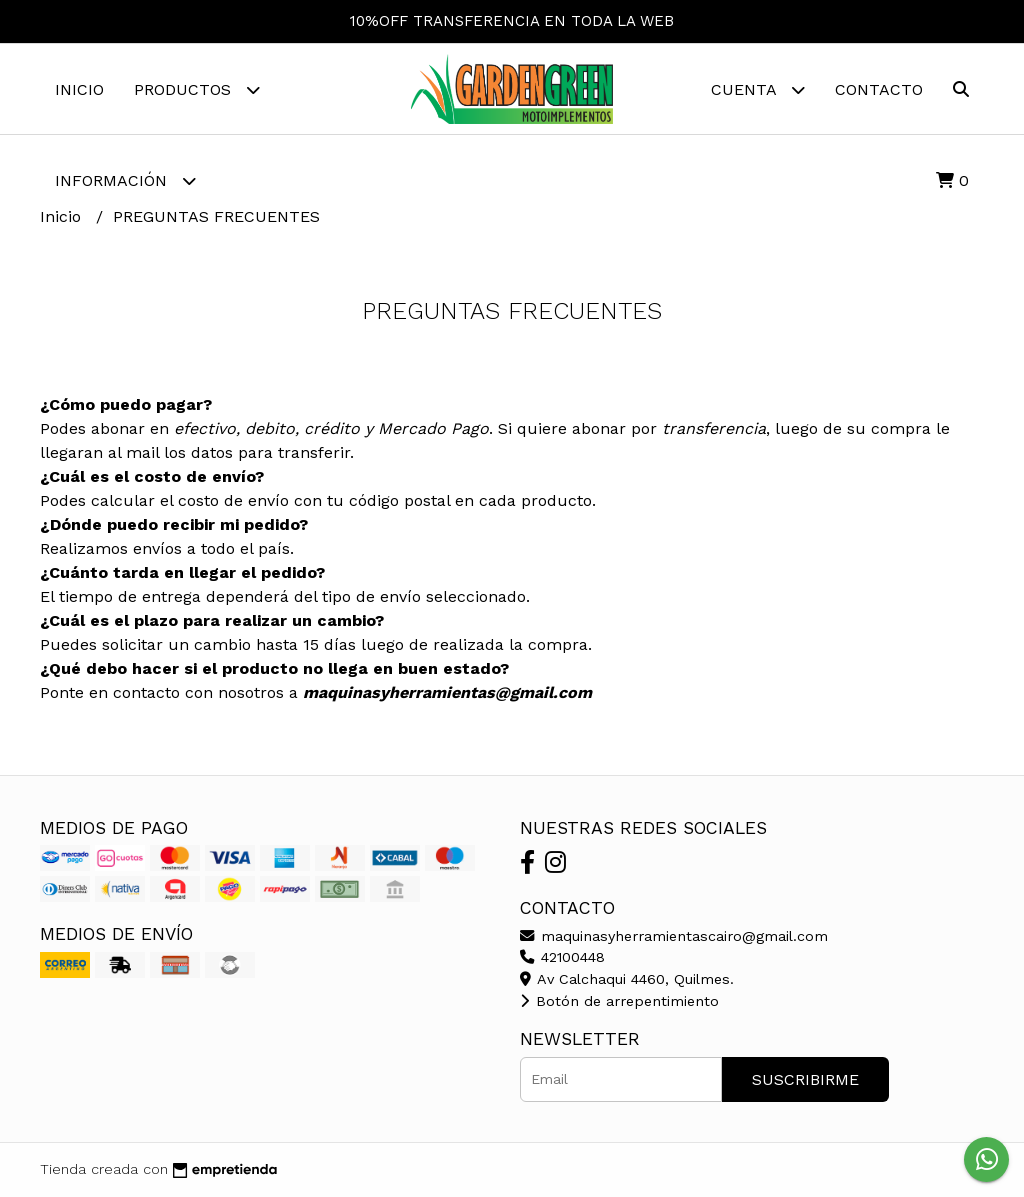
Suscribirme (805, 1079)
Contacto (879, 89)
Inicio (79, 89)
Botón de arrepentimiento (619, 1001)
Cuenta (758, 89)
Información (125, 180)
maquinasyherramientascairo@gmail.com (674, 936)
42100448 (562, 957)
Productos (197, 89)
